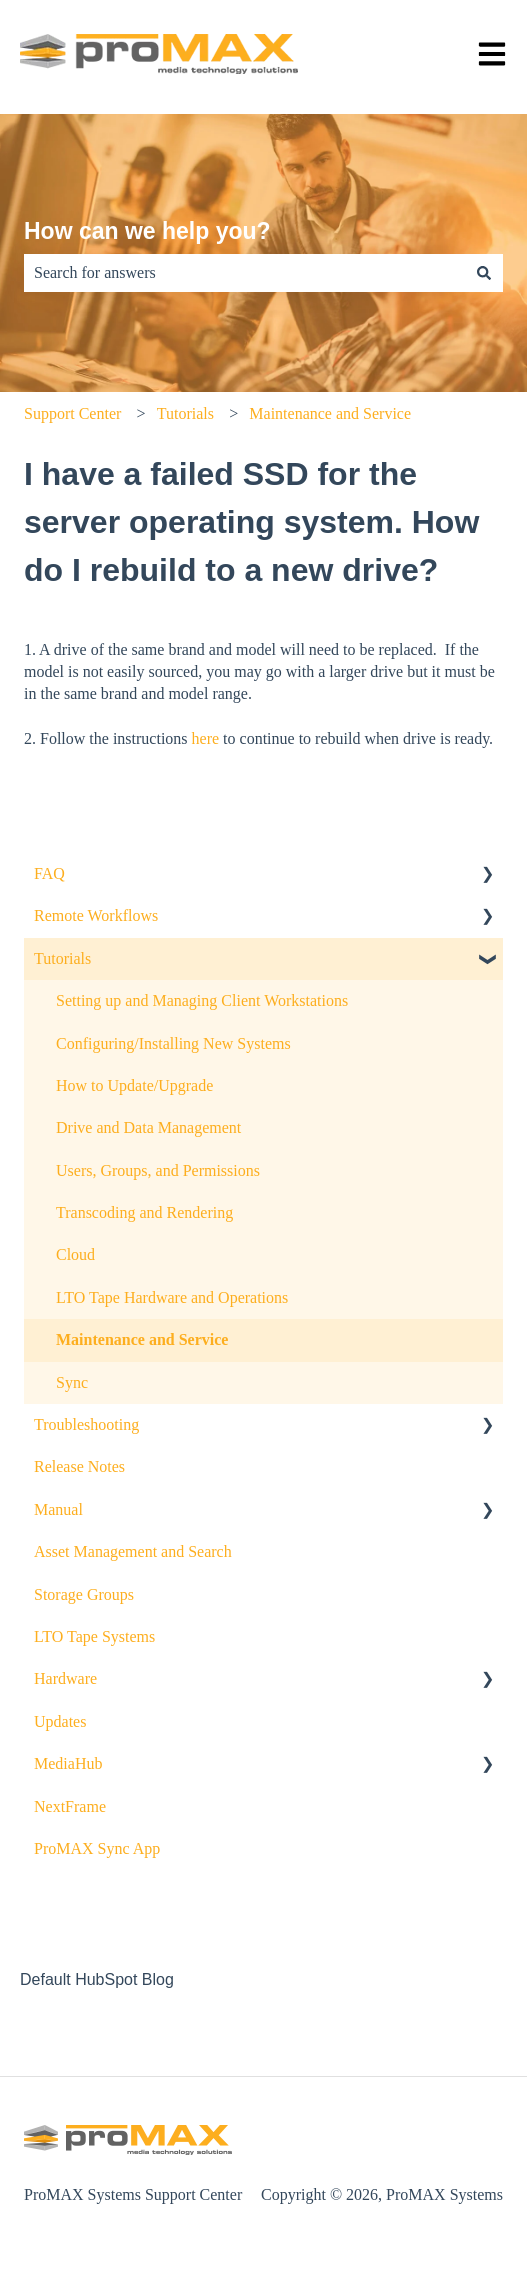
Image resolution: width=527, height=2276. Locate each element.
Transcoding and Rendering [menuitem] (144, 1212)
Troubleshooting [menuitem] (86, 1424)
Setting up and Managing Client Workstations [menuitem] (202, 1000)
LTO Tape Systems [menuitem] (94, 1636)
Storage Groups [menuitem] (84, 1594)
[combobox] (244, 273)
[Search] (484, 273)
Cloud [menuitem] (75, 1254)
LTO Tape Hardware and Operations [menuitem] (172, 1297)
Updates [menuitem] (60, 1721)
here (206, 738)
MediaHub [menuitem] (68, 1763)
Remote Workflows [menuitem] (96, 915)
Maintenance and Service (330, 413)
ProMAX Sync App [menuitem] (97, 1848)
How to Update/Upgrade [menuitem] (134, 1085)
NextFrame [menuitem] (70, 1806)
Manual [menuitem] (58, 1509)
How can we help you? (147, 231)
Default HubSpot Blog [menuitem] (97, 1979)
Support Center (72, 413)
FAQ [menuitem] (49, 873)
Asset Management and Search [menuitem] (133, 1551)
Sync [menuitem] (72, 1382)
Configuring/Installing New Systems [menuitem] (173, 1043)
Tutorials (185, 413)
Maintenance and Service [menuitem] (142, 1339)
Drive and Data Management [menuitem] (148, 1127)
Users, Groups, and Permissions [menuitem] (158, 1170)
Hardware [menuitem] (65, 1678)
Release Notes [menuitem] (79, 1466)
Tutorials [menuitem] (62, 958)
